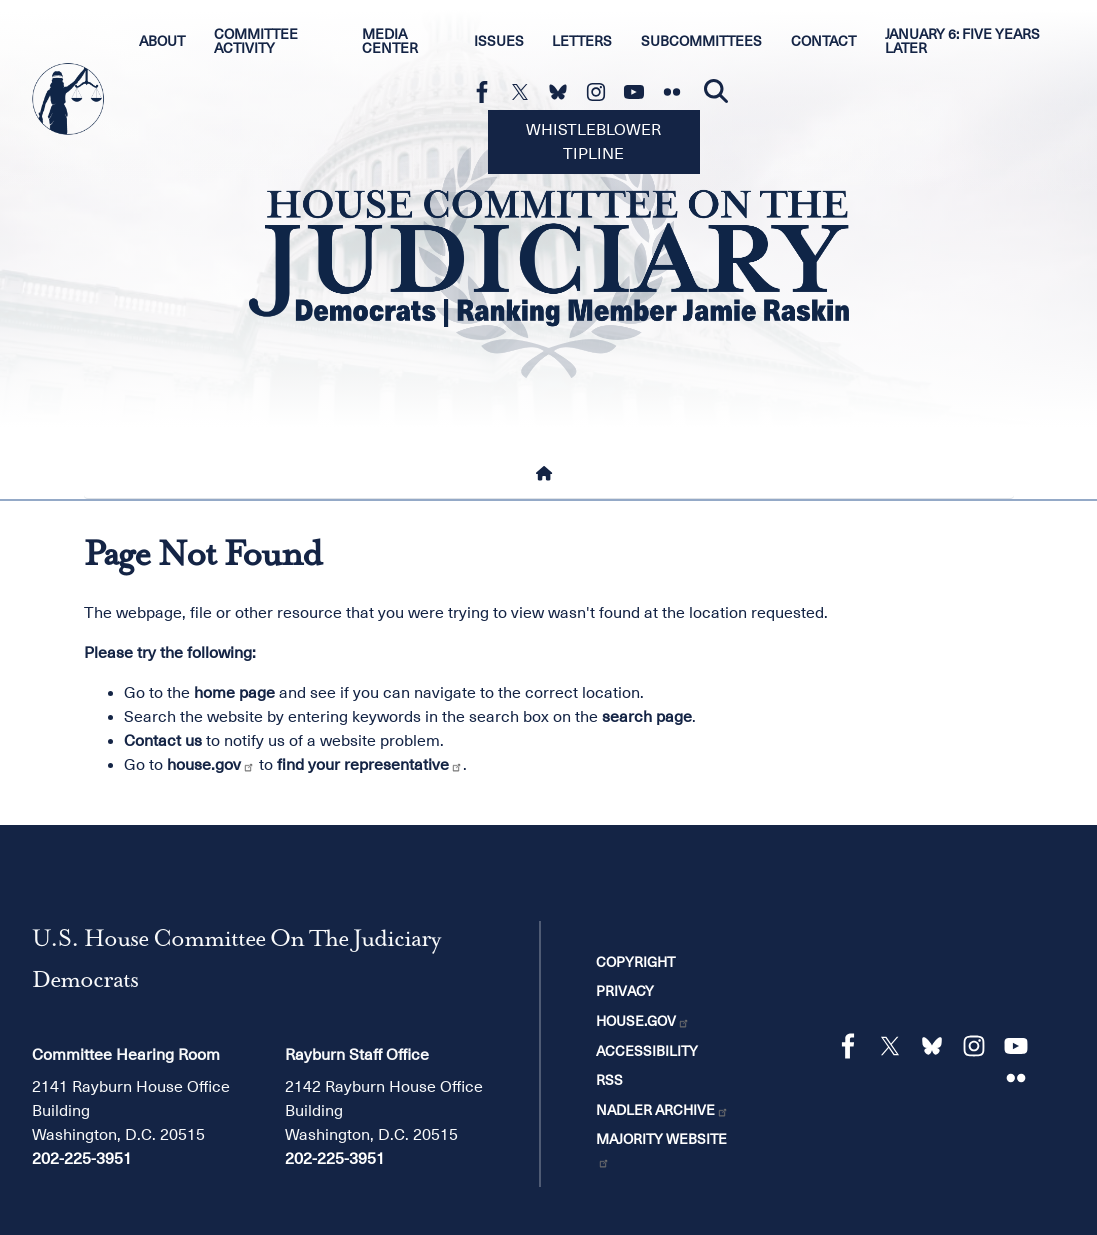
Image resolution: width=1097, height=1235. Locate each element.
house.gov (211, 765)
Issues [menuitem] (499, 41)
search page (647, 717)
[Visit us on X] (525, 92)
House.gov (643, 1021)
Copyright (635, 962)
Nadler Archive (662, 1110)
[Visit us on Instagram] (601, 92)
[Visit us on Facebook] (487, 92)
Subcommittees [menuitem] (701, 41)
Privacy (625, 991)
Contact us (163, 741)
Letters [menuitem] (582, 41)
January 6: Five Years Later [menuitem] (962, 41)
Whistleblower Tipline (593, 142)
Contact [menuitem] (823, 41)
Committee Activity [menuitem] (256, 41)
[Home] (548, 474)
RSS (609, 1080)
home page (234, 693)
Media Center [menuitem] (390, 41)
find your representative (370, 765)
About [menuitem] (162, 41)
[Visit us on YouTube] (639, 92)
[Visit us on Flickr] (677, 92)
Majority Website (661, 1150)
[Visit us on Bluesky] (563, 92)
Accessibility (647, 1051)
